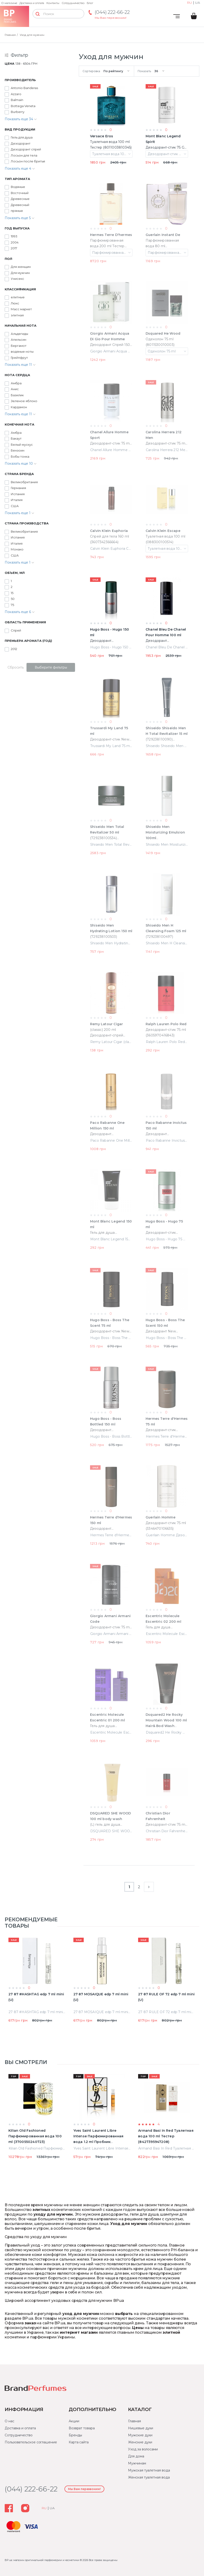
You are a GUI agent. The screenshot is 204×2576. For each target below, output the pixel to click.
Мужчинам (137, 2463)
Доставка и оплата (31, 3)
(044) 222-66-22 (112, 12)
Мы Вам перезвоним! (110, 17)
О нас (9, 2421)
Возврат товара (82, 2428)
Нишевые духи (140, 2428)
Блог (90, 3)
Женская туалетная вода (149, 2477)
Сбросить (16, 667)
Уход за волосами (143, 2449)
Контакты (52, 3)
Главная (134, 2421)
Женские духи (140, 2442)
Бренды (75, 2435)
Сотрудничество (73, 3)
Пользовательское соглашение (31, 2442)
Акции (74, 2421)
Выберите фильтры (51, 667)
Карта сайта (79, 2442)
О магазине (9, 3)
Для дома (136, 2456)
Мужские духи (140, 2435)
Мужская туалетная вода (149, 2470)
